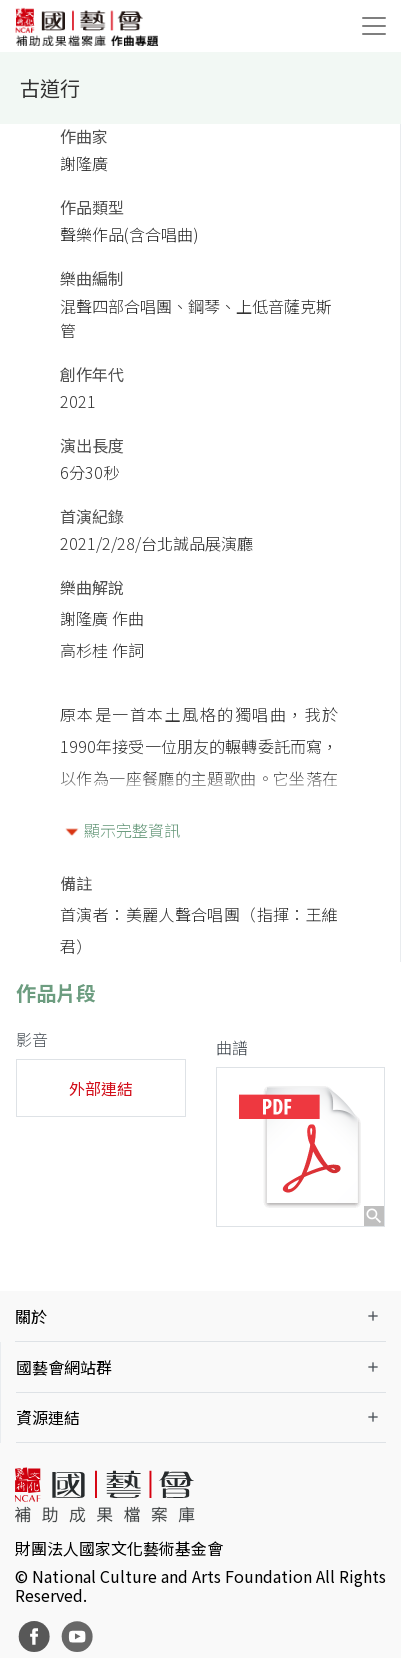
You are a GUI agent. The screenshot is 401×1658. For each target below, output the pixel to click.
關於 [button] (31, 1316)
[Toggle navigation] (374, 26)
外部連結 (101, 1088)
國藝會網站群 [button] (64, 1367)
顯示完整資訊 (132, 830)
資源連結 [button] (48, 1417)
